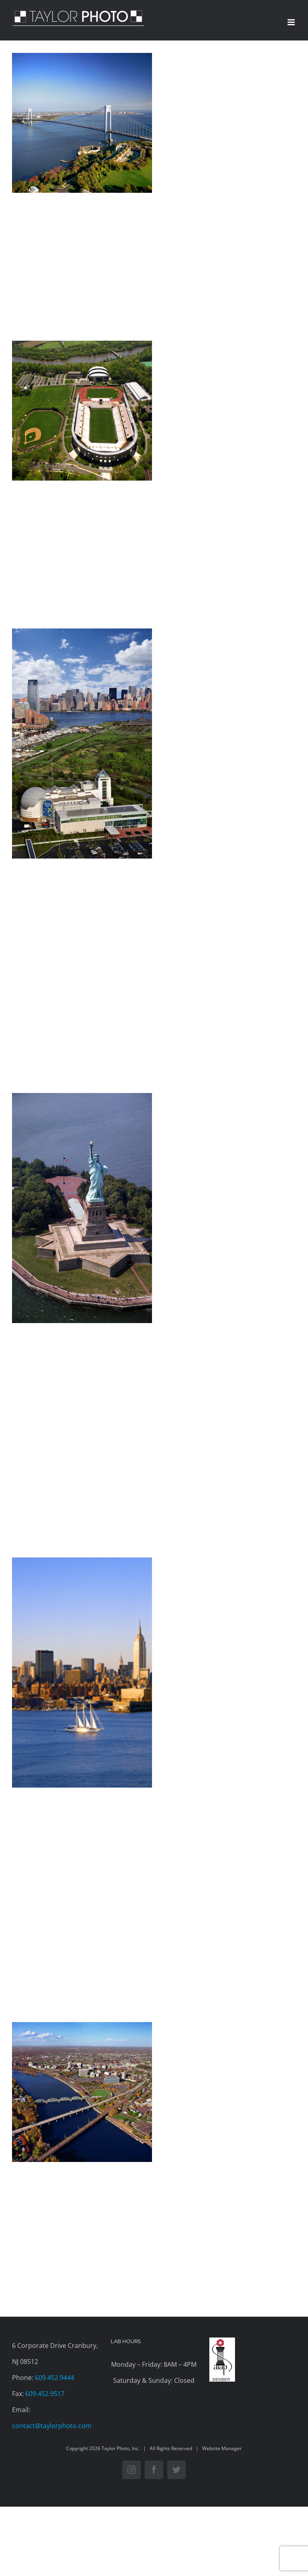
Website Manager (222, 2448)
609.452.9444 (54, 2377)
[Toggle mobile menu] (292, 22)
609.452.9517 (45, 2393)
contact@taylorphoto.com (51, 2425)
